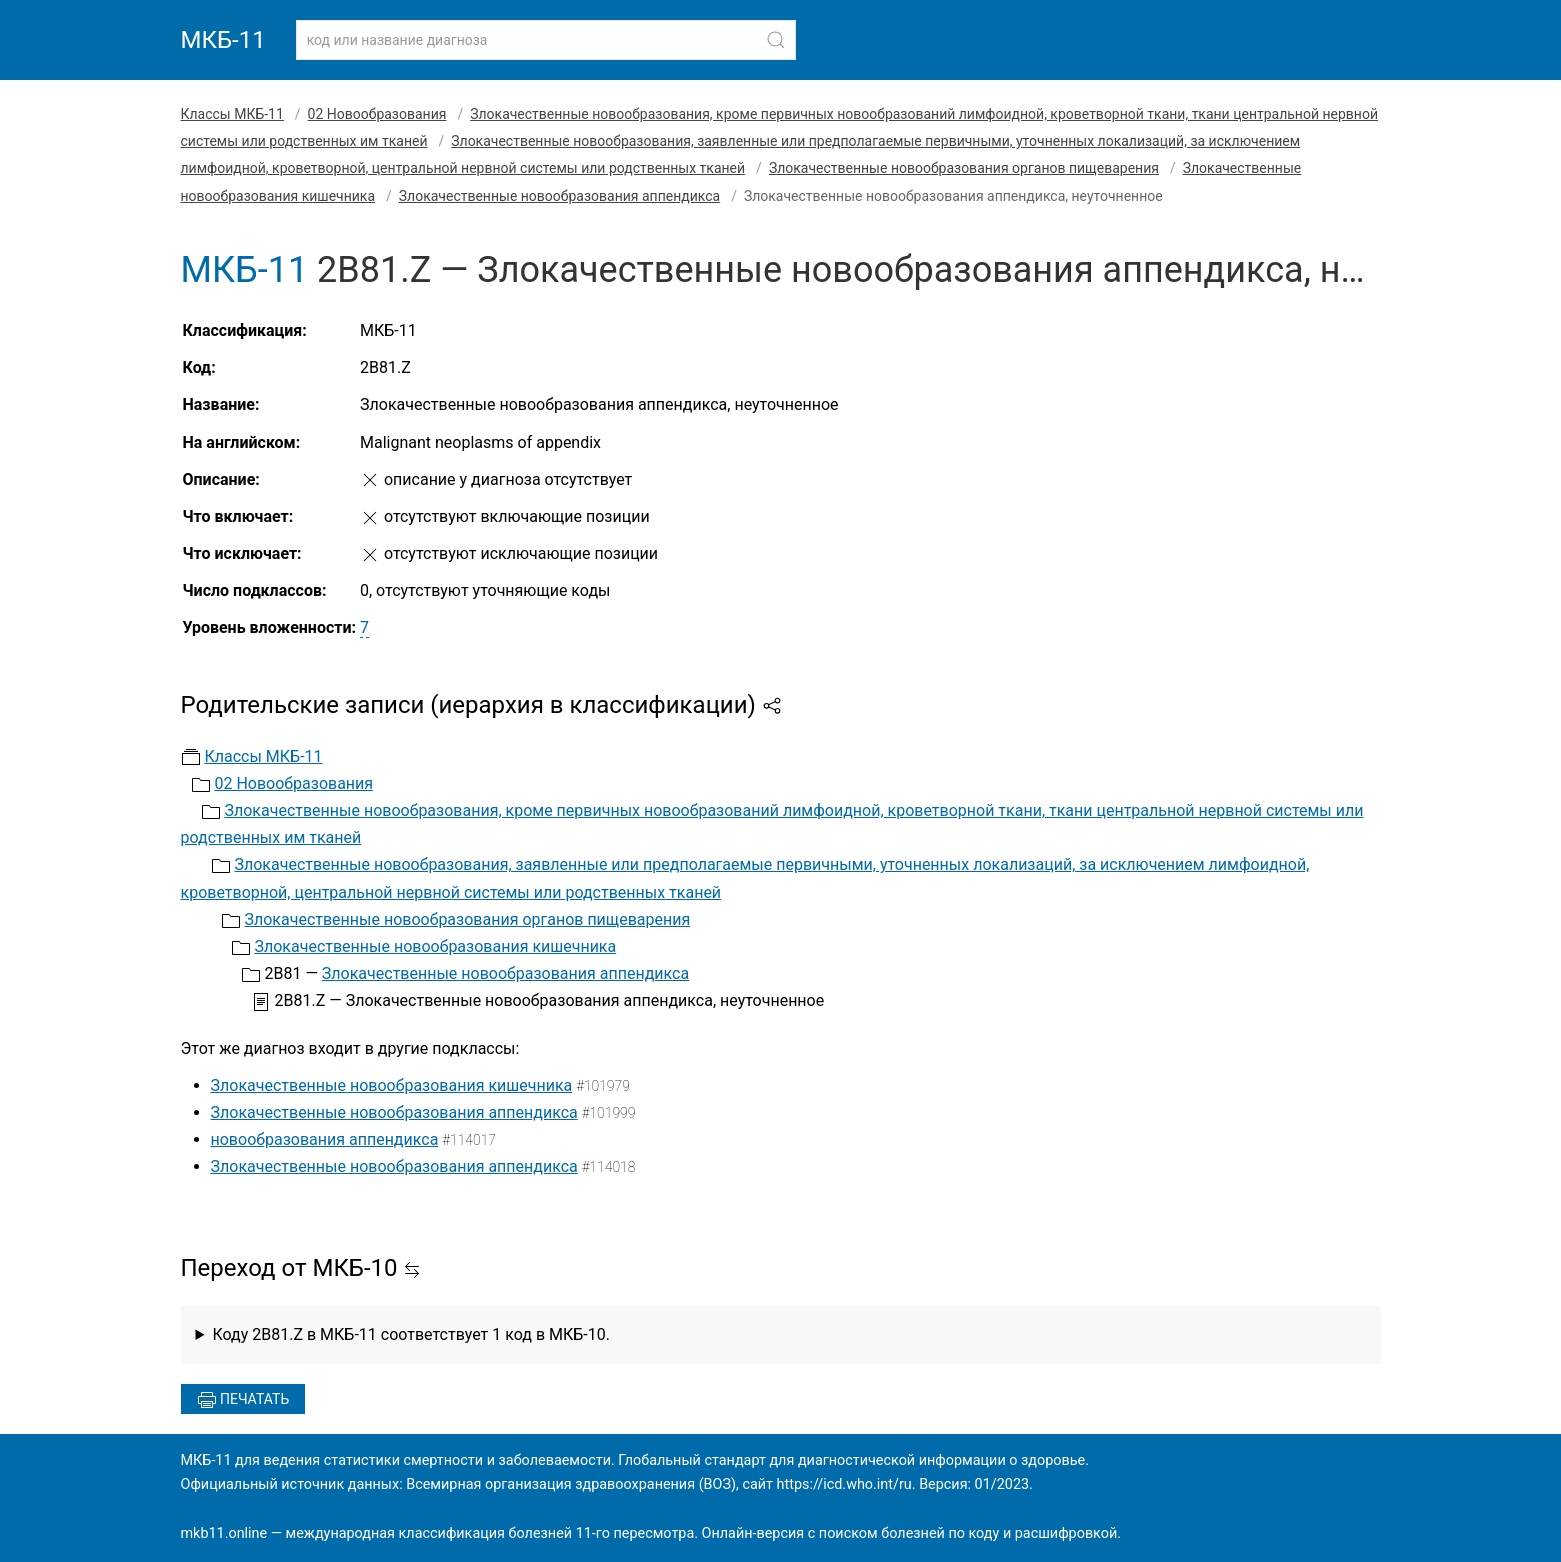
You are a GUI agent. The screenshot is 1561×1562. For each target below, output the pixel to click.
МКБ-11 (223, 40)
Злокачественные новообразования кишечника (435, 946)
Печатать (243, 1400)
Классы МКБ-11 (232, 114)
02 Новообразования (377, 114)
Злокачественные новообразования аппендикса (559, 196)
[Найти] (776, 40)
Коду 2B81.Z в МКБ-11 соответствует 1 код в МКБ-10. (411, 1334)
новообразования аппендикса (325, 1139)
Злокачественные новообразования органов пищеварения (964, 168)
